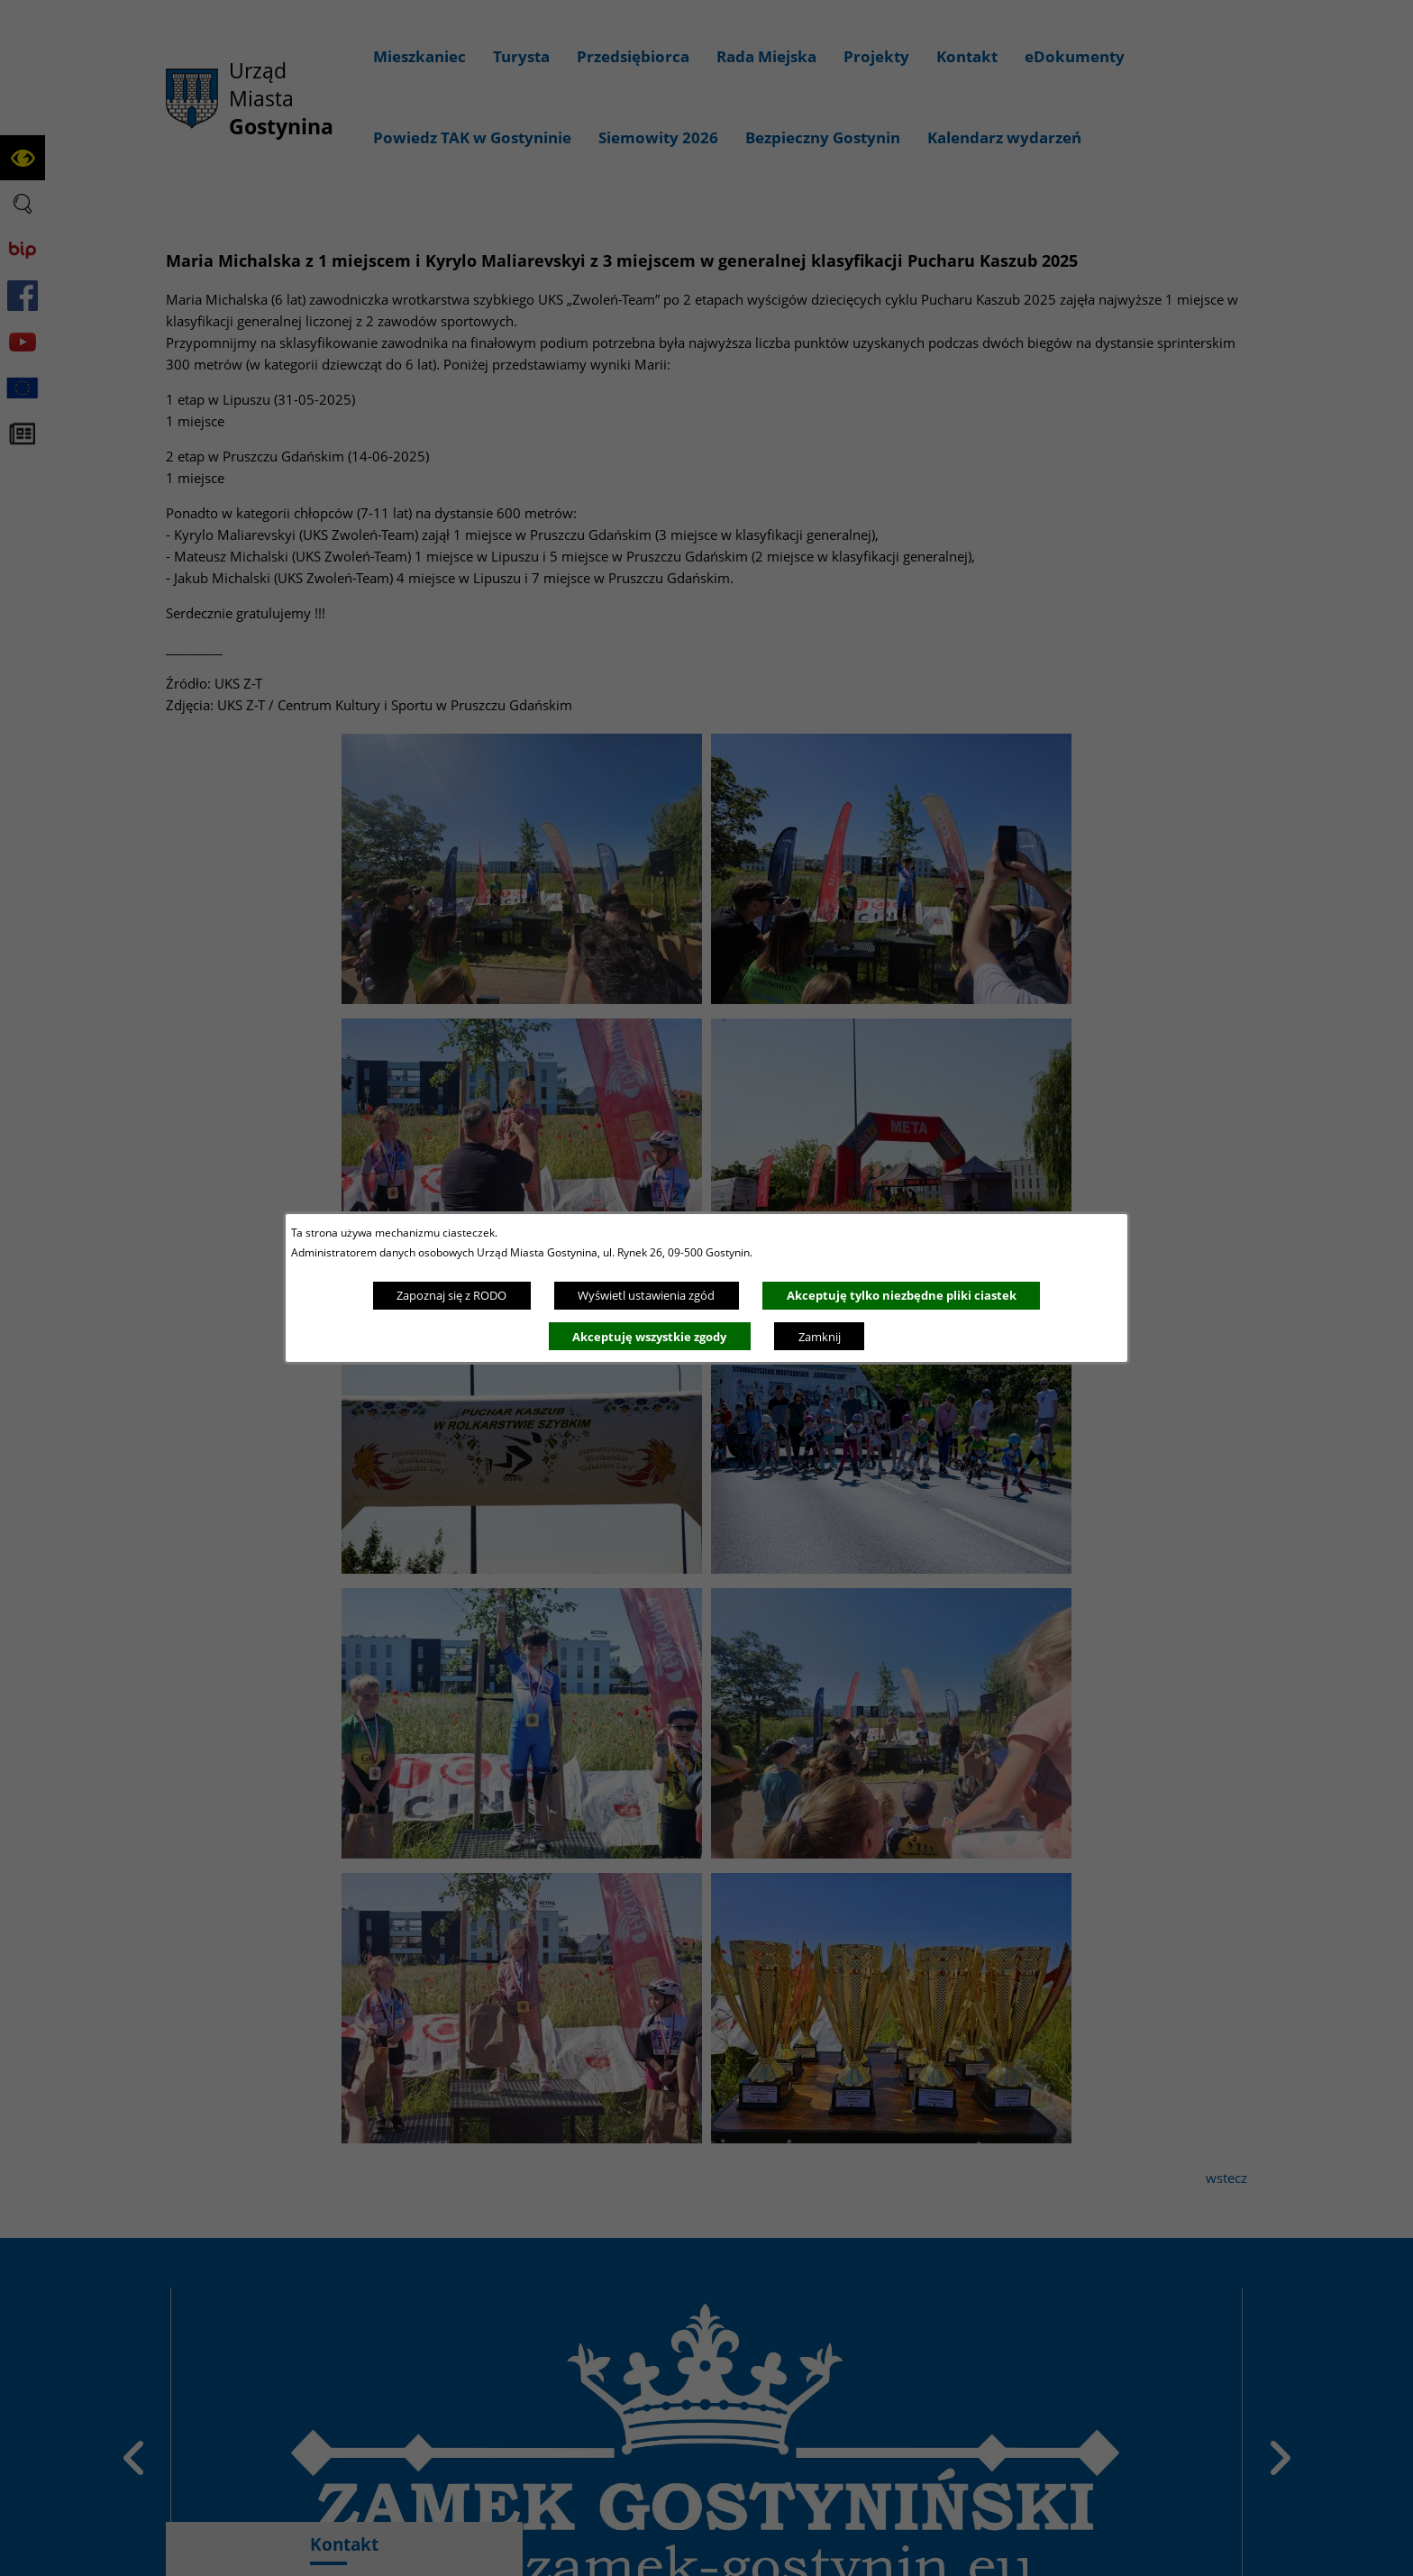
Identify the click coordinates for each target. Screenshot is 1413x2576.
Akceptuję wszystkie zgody (649, 1337)
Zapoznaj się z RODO (451, 1295)
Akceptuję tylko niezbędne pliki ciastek (901, 1295)
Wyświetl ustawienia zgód (646, 1295)
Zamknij (819, 1337)
